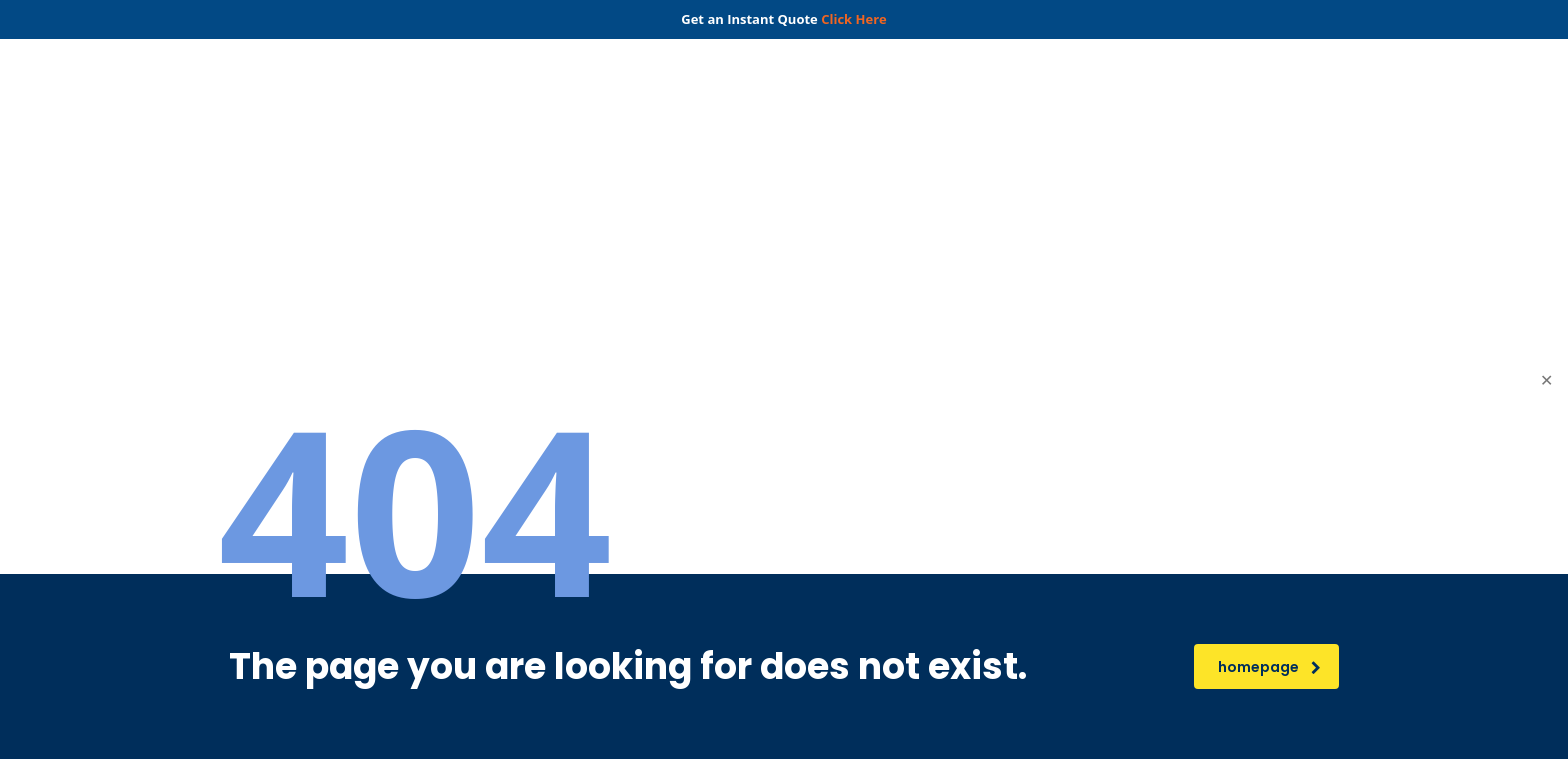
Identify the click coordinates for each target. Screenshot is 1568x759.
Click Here (854, 19)
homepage (1269, 667)
